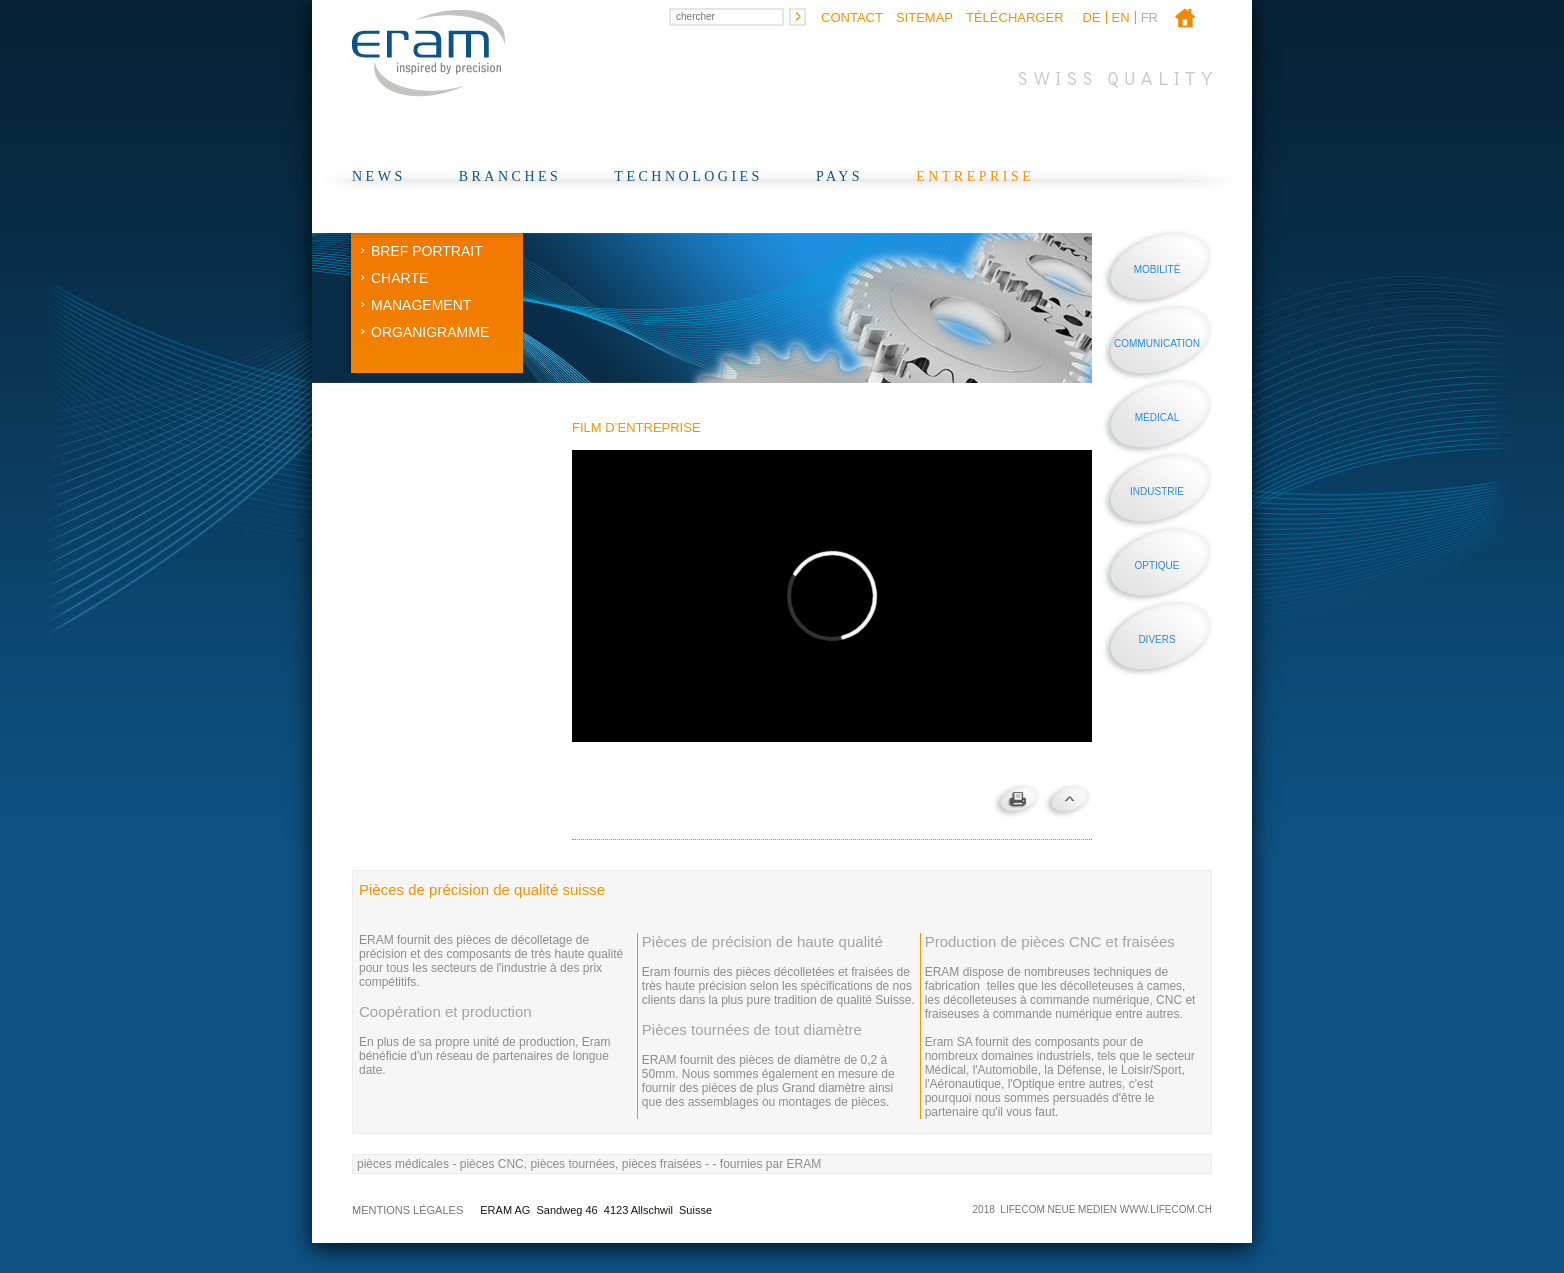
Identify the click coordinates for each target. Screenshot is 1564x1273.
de (1092, 17)
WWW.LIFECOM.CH (1166, 1209)
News (379, 176)
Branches (510, 176)
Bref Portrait (427, 251)
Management (421, 305)
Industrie (1157, 491)
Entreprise (975, 176)
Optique (1156, 565)
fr (1149, 17)
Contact (852, 17)
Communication (1157, 343)
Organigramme (430, 332)
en (1121, 17)
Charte (399, 278)
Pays (839, 176)
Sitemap (924, 17)
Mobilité (1157, 269)
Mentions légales (407, 1210)
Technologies (688, 176)
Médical (1157, 417)
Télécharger (1015, 17)
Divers (1156, 639)
